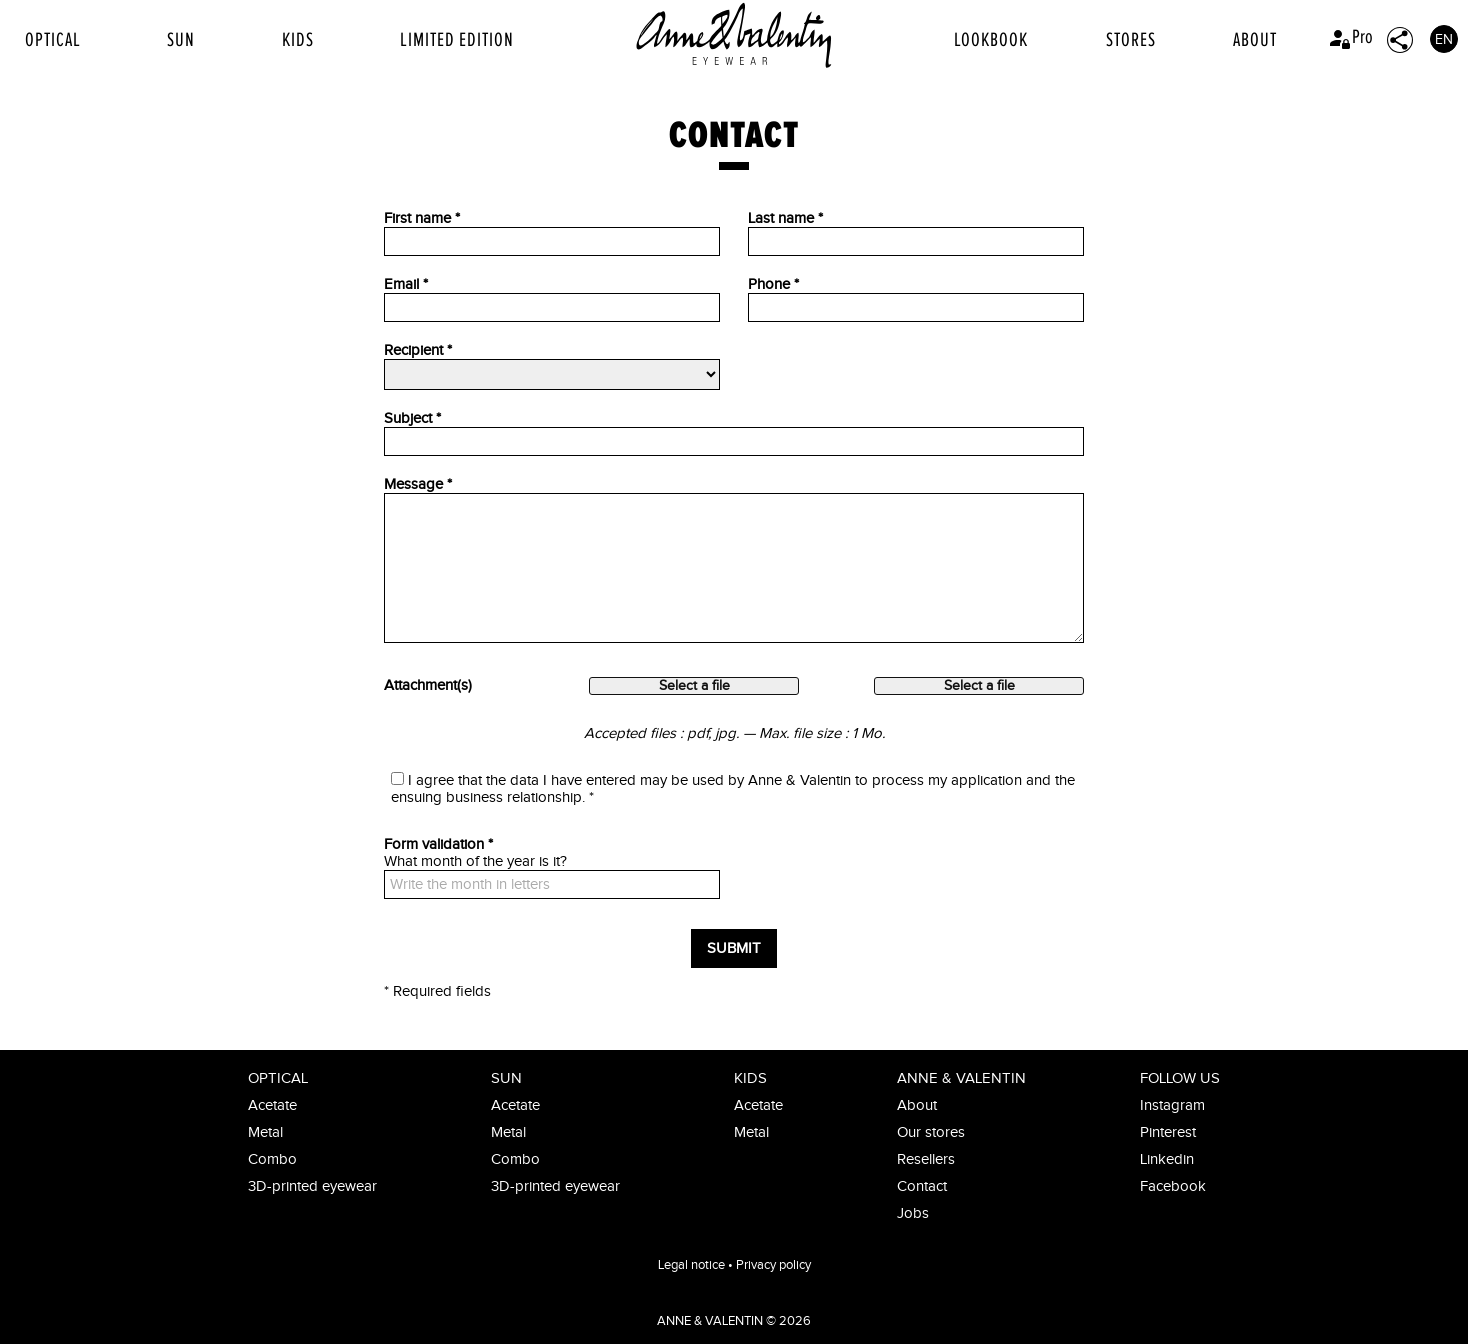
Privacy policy (773, 1265)
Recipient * (418, 350)
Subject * (412, 418)
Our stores (931, 1132)
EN (1444, 40)
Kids (298, 40)
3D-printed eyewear (312, 1186)
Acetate (272, 1105)
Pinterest (1168, 1132)
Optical (53, 40)
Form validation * (438, 844)
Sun (181, 40)
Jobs (913, 1213)
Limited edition (457, 40)
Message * (418, 484)
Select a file (694, 686)
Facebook (1173, 1186)
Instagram (1172, 1105)
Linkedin (1167, 1159)
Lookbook (991, 40)
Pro (1350, 37)
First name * (422, 218)
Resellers (926, 1159)
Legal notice (691, 1265)
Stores (1131, 40)
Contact (922, 1186)
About (1255, 40)
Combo (272, 1159)
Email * (406, 284)
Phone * (773, 284)
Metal (265, 1132)
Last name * (785, 218)
